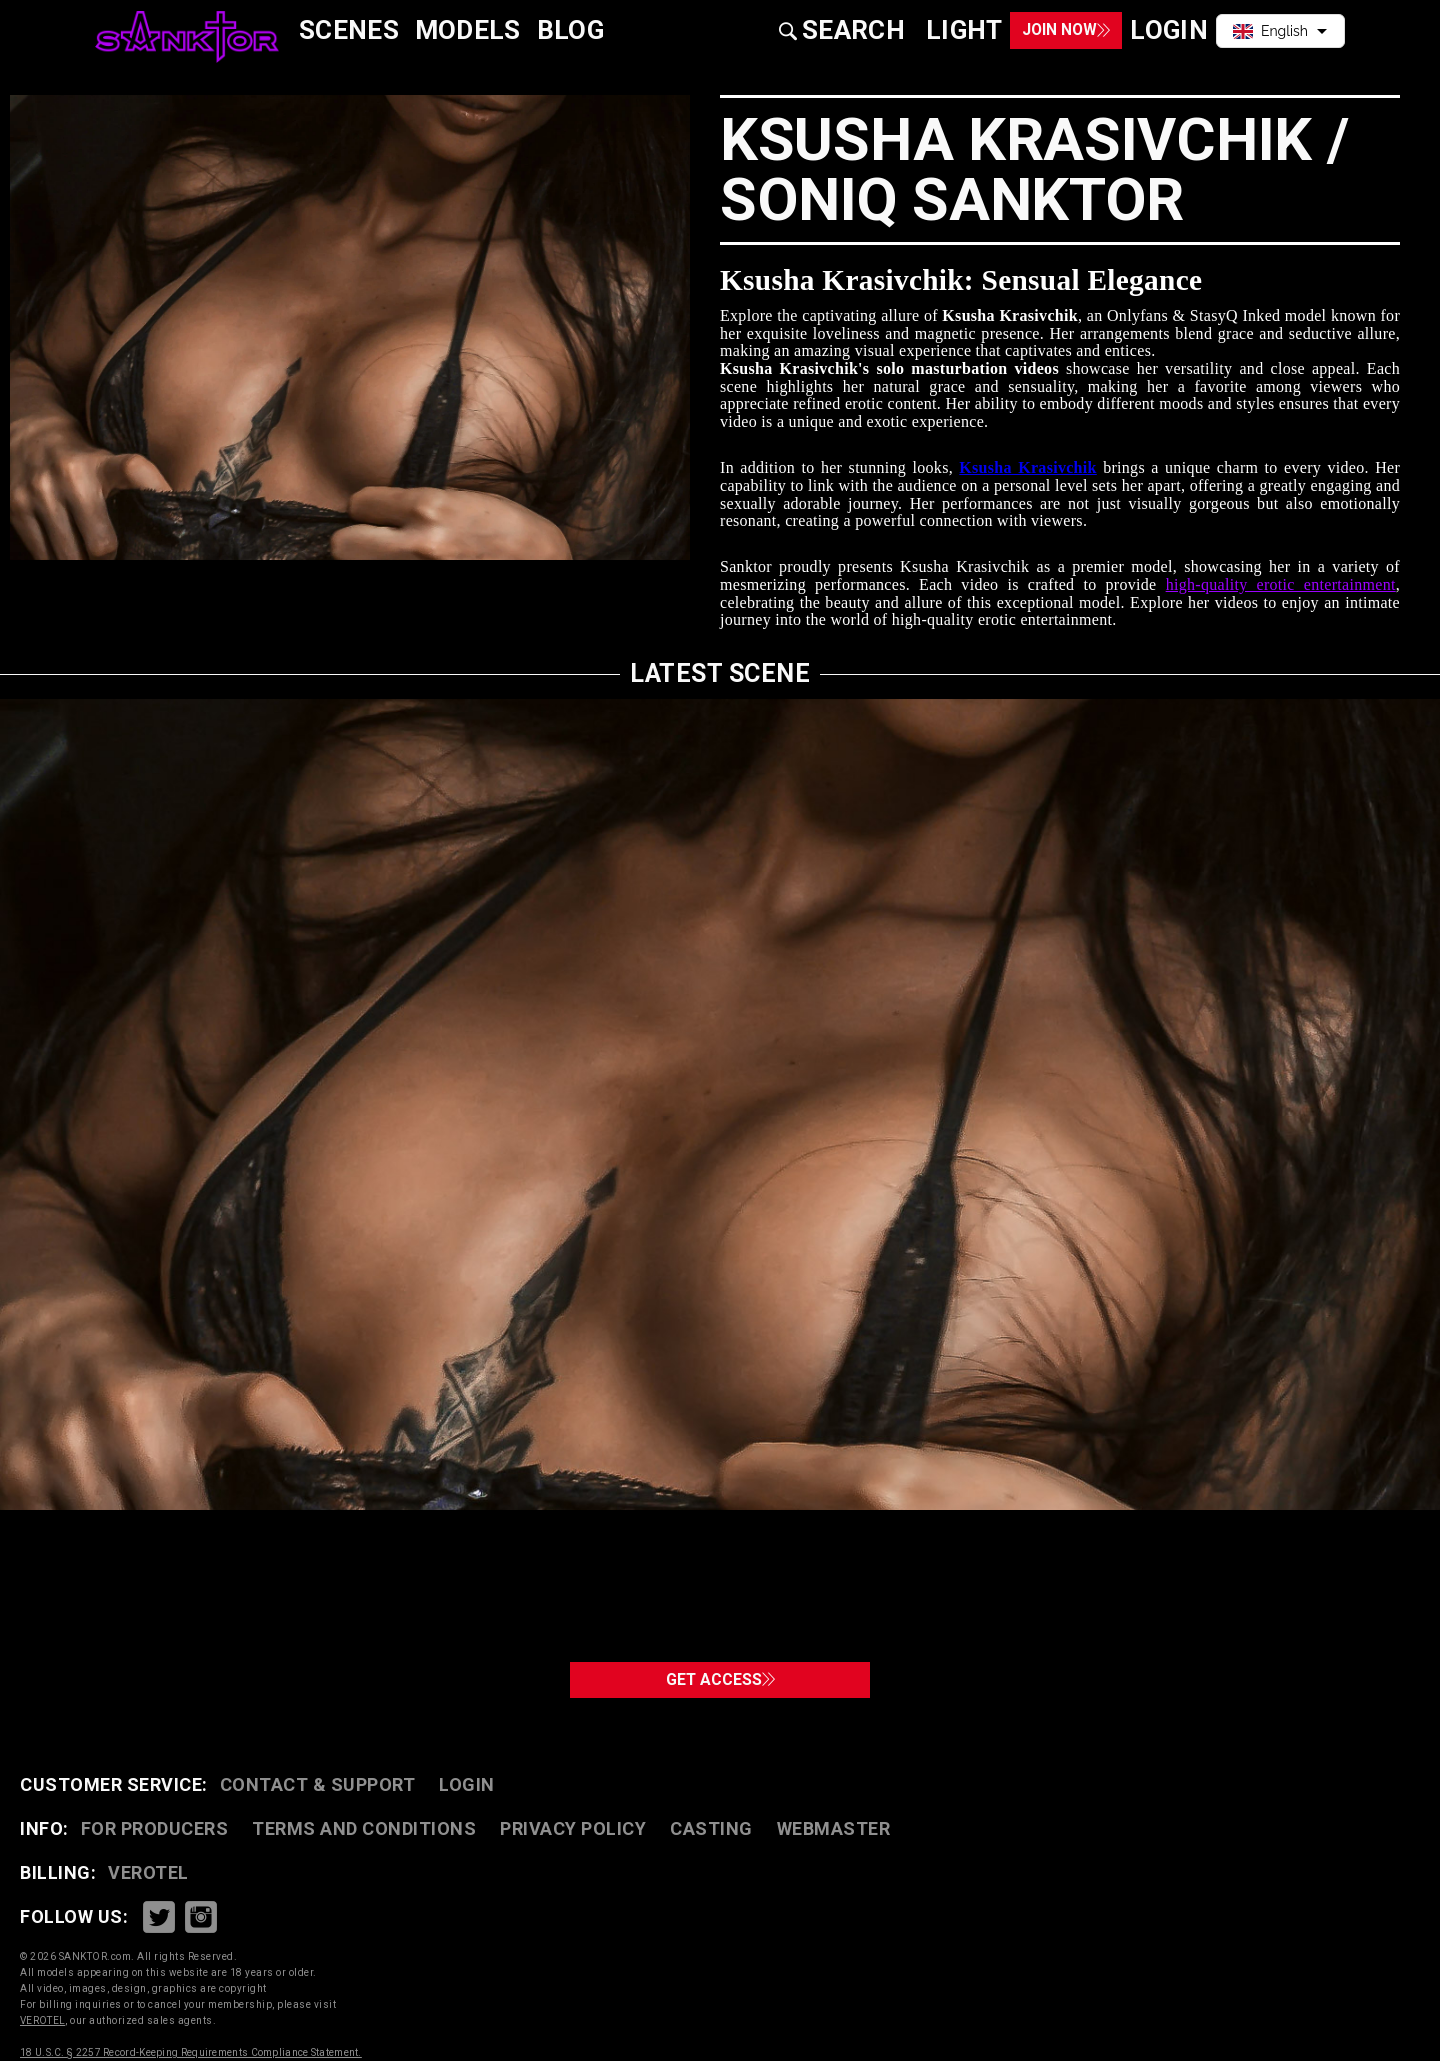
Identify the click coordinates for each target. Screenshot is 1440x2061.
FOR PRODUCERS (155, 1828)
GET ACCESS (720, 1671)
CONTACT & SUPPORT (318, 1784)
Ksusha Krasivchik (1027, 467)
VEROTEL (148, 1872)
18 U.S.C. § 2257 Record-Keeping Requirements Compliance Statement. (191, 2052)
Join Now (1031, 30)
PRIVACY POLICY (573, 1828)
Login (467, 1784)
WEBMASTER (834, 1828)
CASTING (711, 1828)
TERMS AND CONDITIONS (364, 1828)
